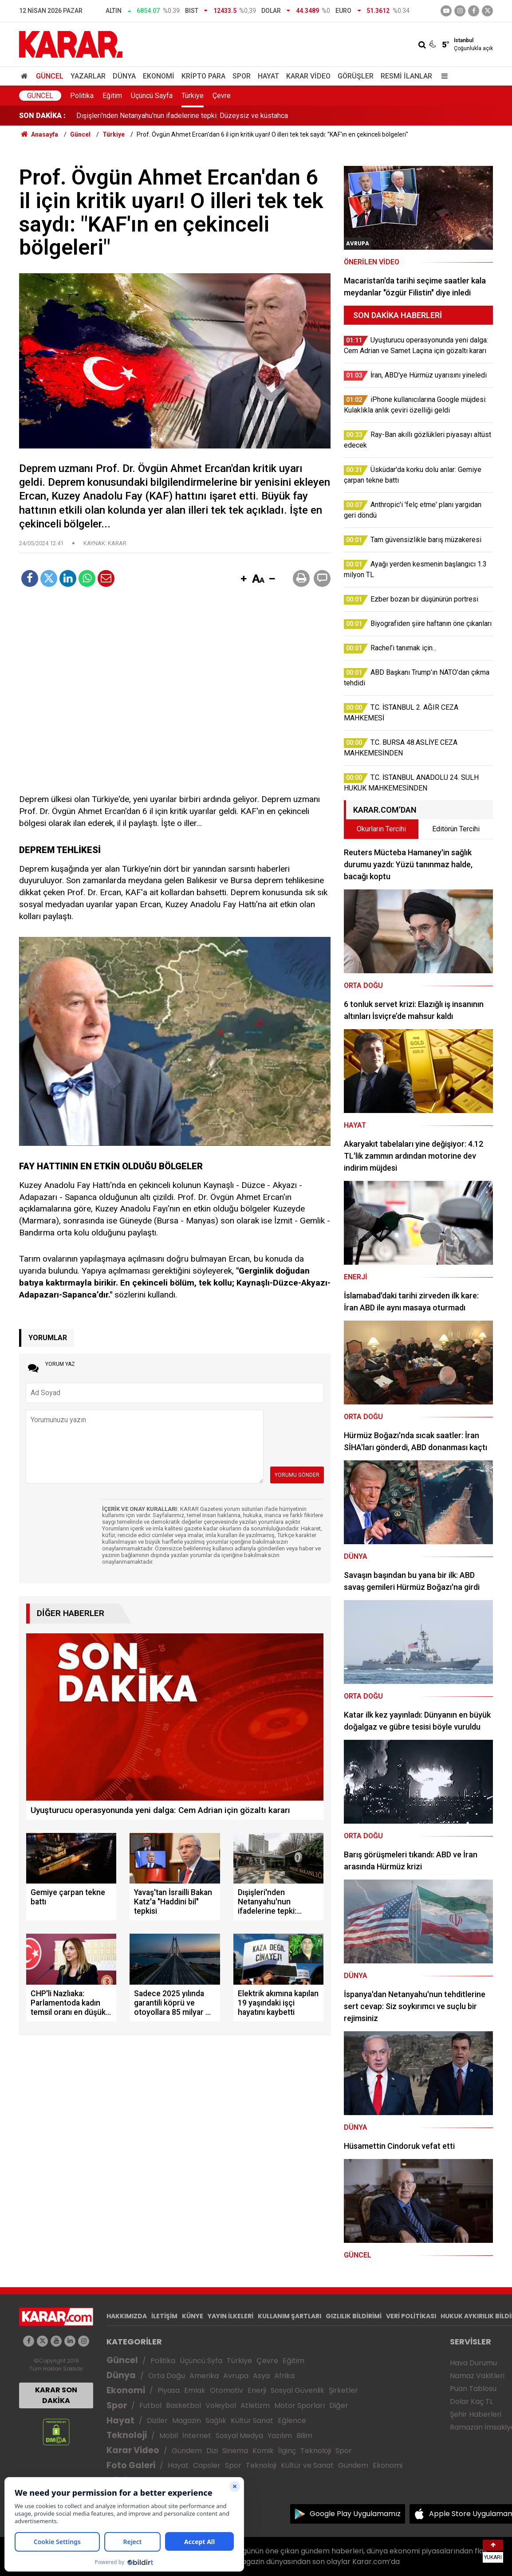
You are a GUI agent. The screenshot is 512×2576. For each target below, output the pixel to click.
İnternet (196, 2435)
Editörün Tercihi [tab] (456, 829)
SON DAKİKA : (42, 115)
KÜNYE (192, 2316)
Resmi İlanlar (406, 76)
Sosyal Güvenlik (297, 2390)
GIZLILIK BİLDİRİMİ (354, 2316)
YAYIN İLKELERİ (230, 2316)
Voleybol (220, 2405)
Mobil (168, 2435)
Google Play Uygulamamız (355, 2514)
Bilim (304, 2435)
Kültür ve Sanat (307, 2465)
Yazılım (280, 2435)
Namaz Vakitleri (477, 2376)
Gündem (187, 2451)
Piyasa (169, 2390)
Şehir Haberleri (475, 2414)
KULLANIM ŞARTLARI (289, 2316)
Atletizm (255, 2405)
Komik (263, 2451)
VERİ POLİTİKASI (411, 2316)
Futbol (150, 2405)
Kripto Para (203, 76)
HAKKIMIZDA (126, 2316)
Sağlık (215, 2420)
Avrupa (235, 2376)
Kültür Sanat (252, 2420)
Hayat (268, 76)
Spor (241, 76)
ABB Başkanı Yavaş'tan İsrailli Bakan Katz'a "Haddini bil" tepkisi (172, 115)
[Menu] (442, 76)
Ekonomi (158, 76)
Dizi (212, 2451)
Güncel (49, 76)
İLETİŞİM (164, 2316)
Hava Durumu (473, 2363)
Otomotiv (226, 2390)
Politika (82, 95)
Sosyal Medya (239, 2435)
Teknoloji (126, 2435)
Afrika (284, 2376)
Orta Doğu (166, 2376)
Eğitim (112, 95)
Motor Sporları (299, 2405)
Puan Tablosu (473, 2388)
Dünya (124, 76)
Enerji (257, 2390)
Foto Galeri (130, 2465)
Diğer (338, 2405)
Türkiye (192, 95)
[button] (243, 579)
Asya (261, 2376)
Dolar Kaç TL (471, 2401)
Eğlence (292, 2420)
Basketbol (183, 2405)
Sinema (235, 2451)
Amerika (204, 2376)
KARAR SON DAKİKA (56, 2395)
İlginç (287, 2451)
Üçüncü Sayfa (152, 95)
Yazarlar (88, 76)
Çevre (222, 95)
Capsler (207, 2465)
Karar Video (308, 76)
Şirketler (343, 2390)
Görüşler (356, 76)
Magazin (186, 2420)
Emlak (194, 2390)
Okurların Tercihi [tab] (381, 829)
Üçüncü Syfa (201, 2361)
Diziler (157, 2420)
